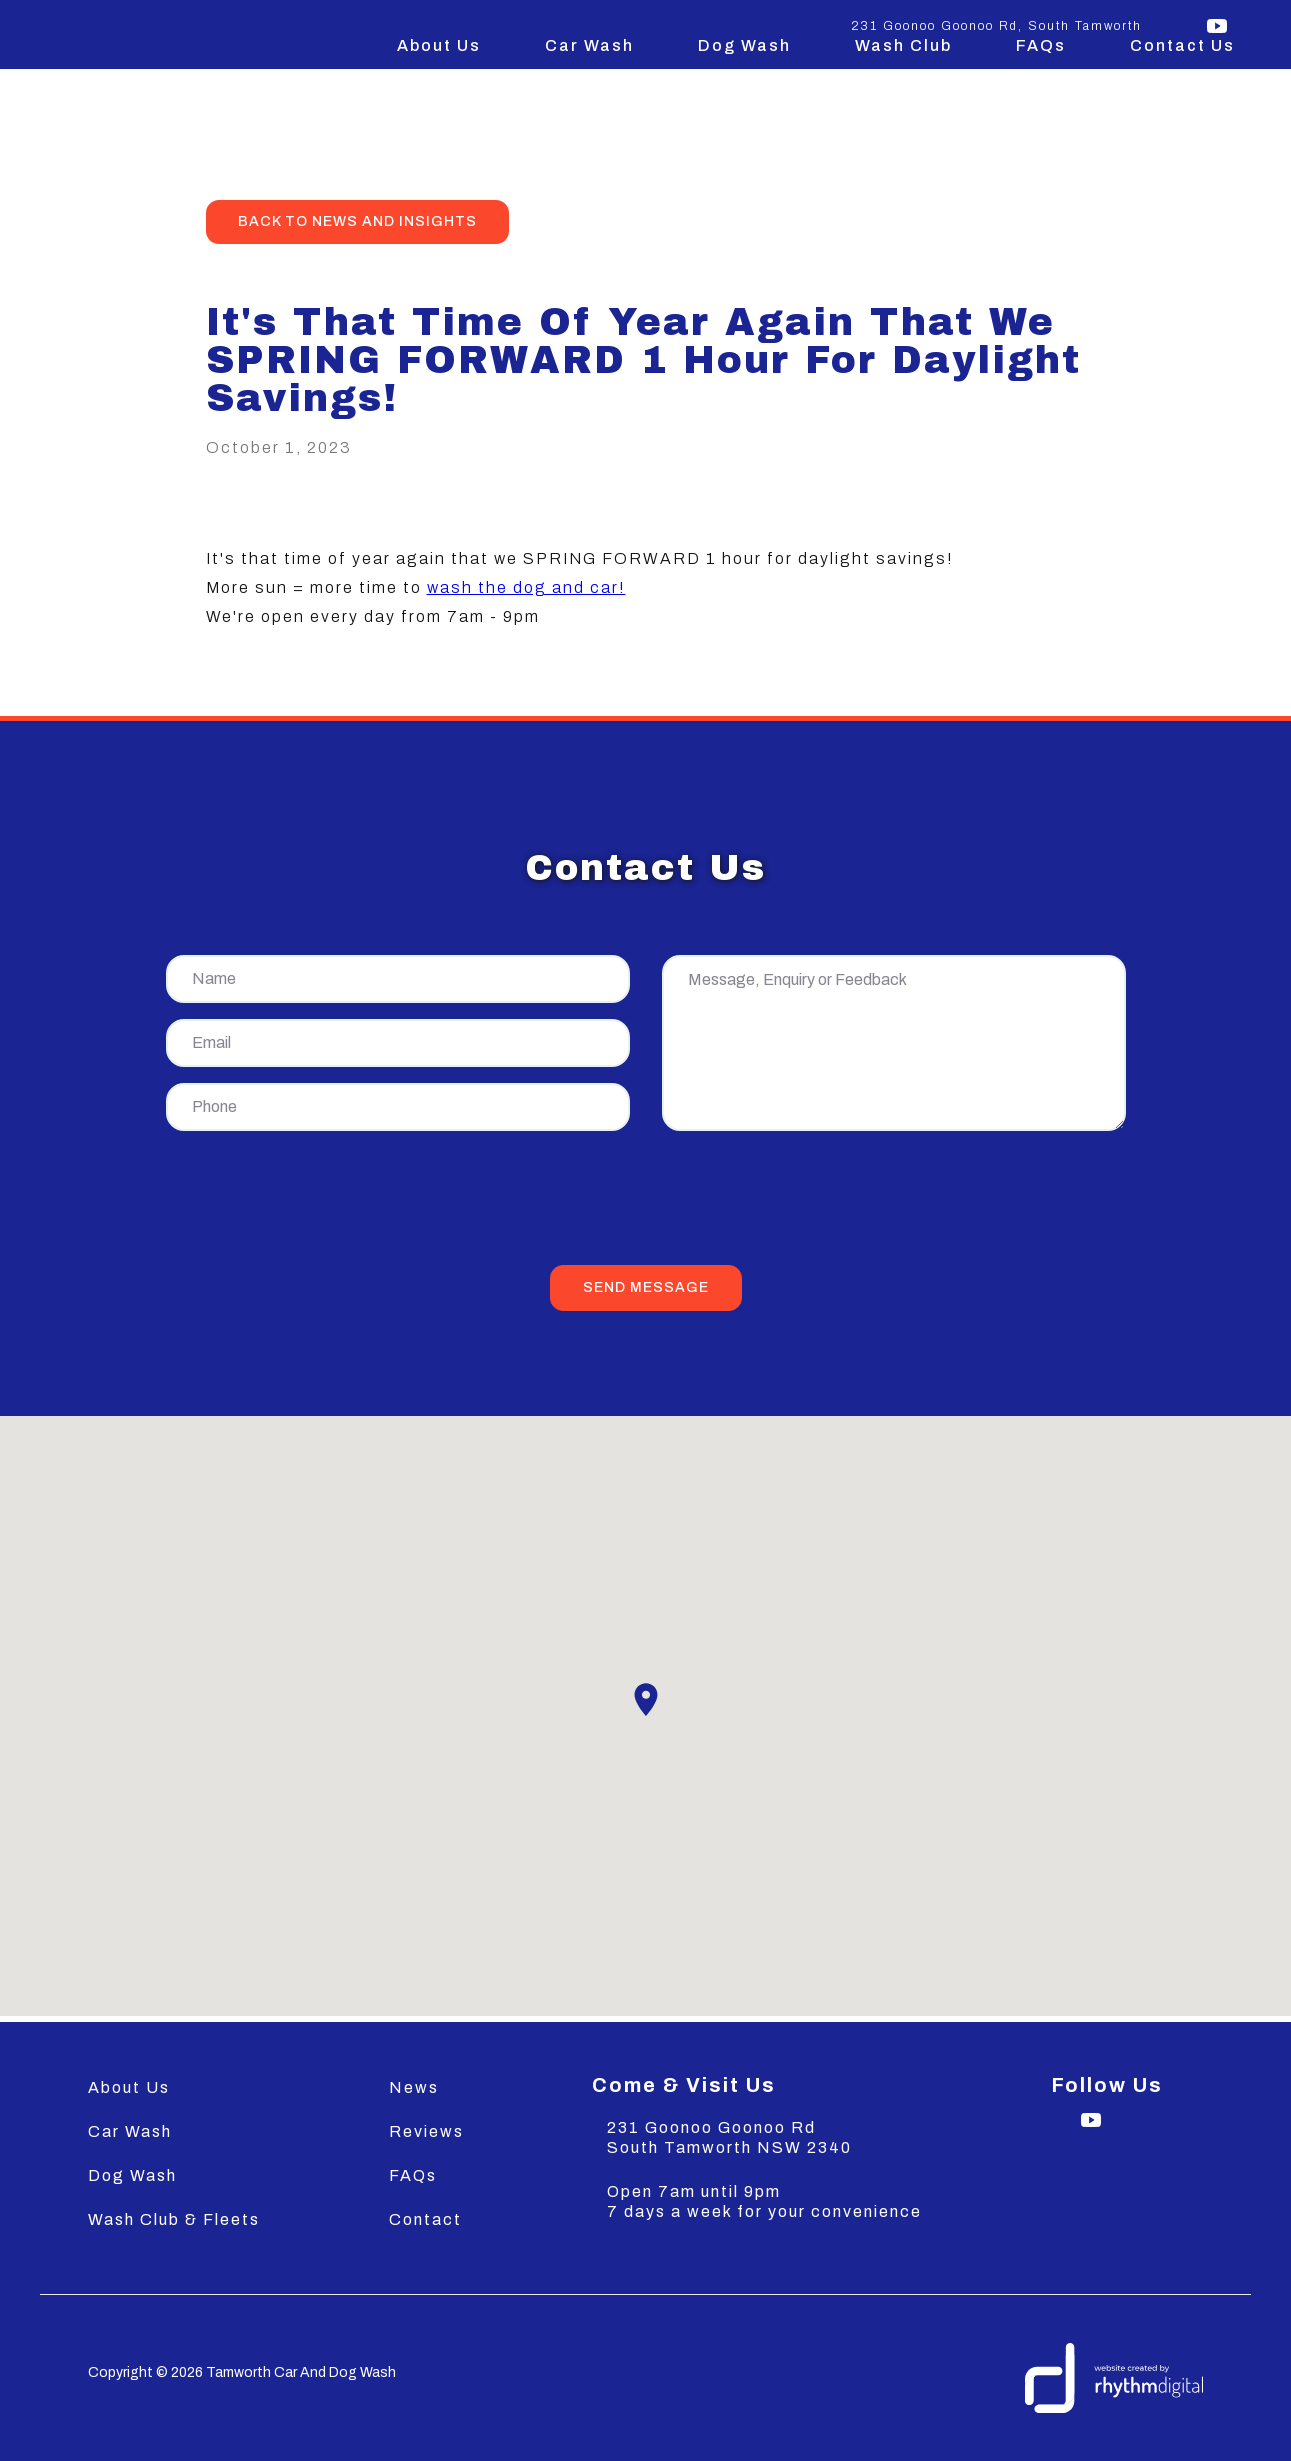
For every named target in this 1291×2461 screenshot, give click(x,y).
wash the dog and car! (526, 587)
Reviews (426, 2131)
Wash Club (903, 45)
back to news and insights (357, 221)
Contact (425, 2219)
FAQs (1041, 45)
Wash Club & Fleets (174, 2219)
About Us (439, 45)
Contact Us (1182, 45)
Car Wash (589, 45)
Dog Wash (744, 45)
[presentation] (646, 1202)
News (414, 2087)
